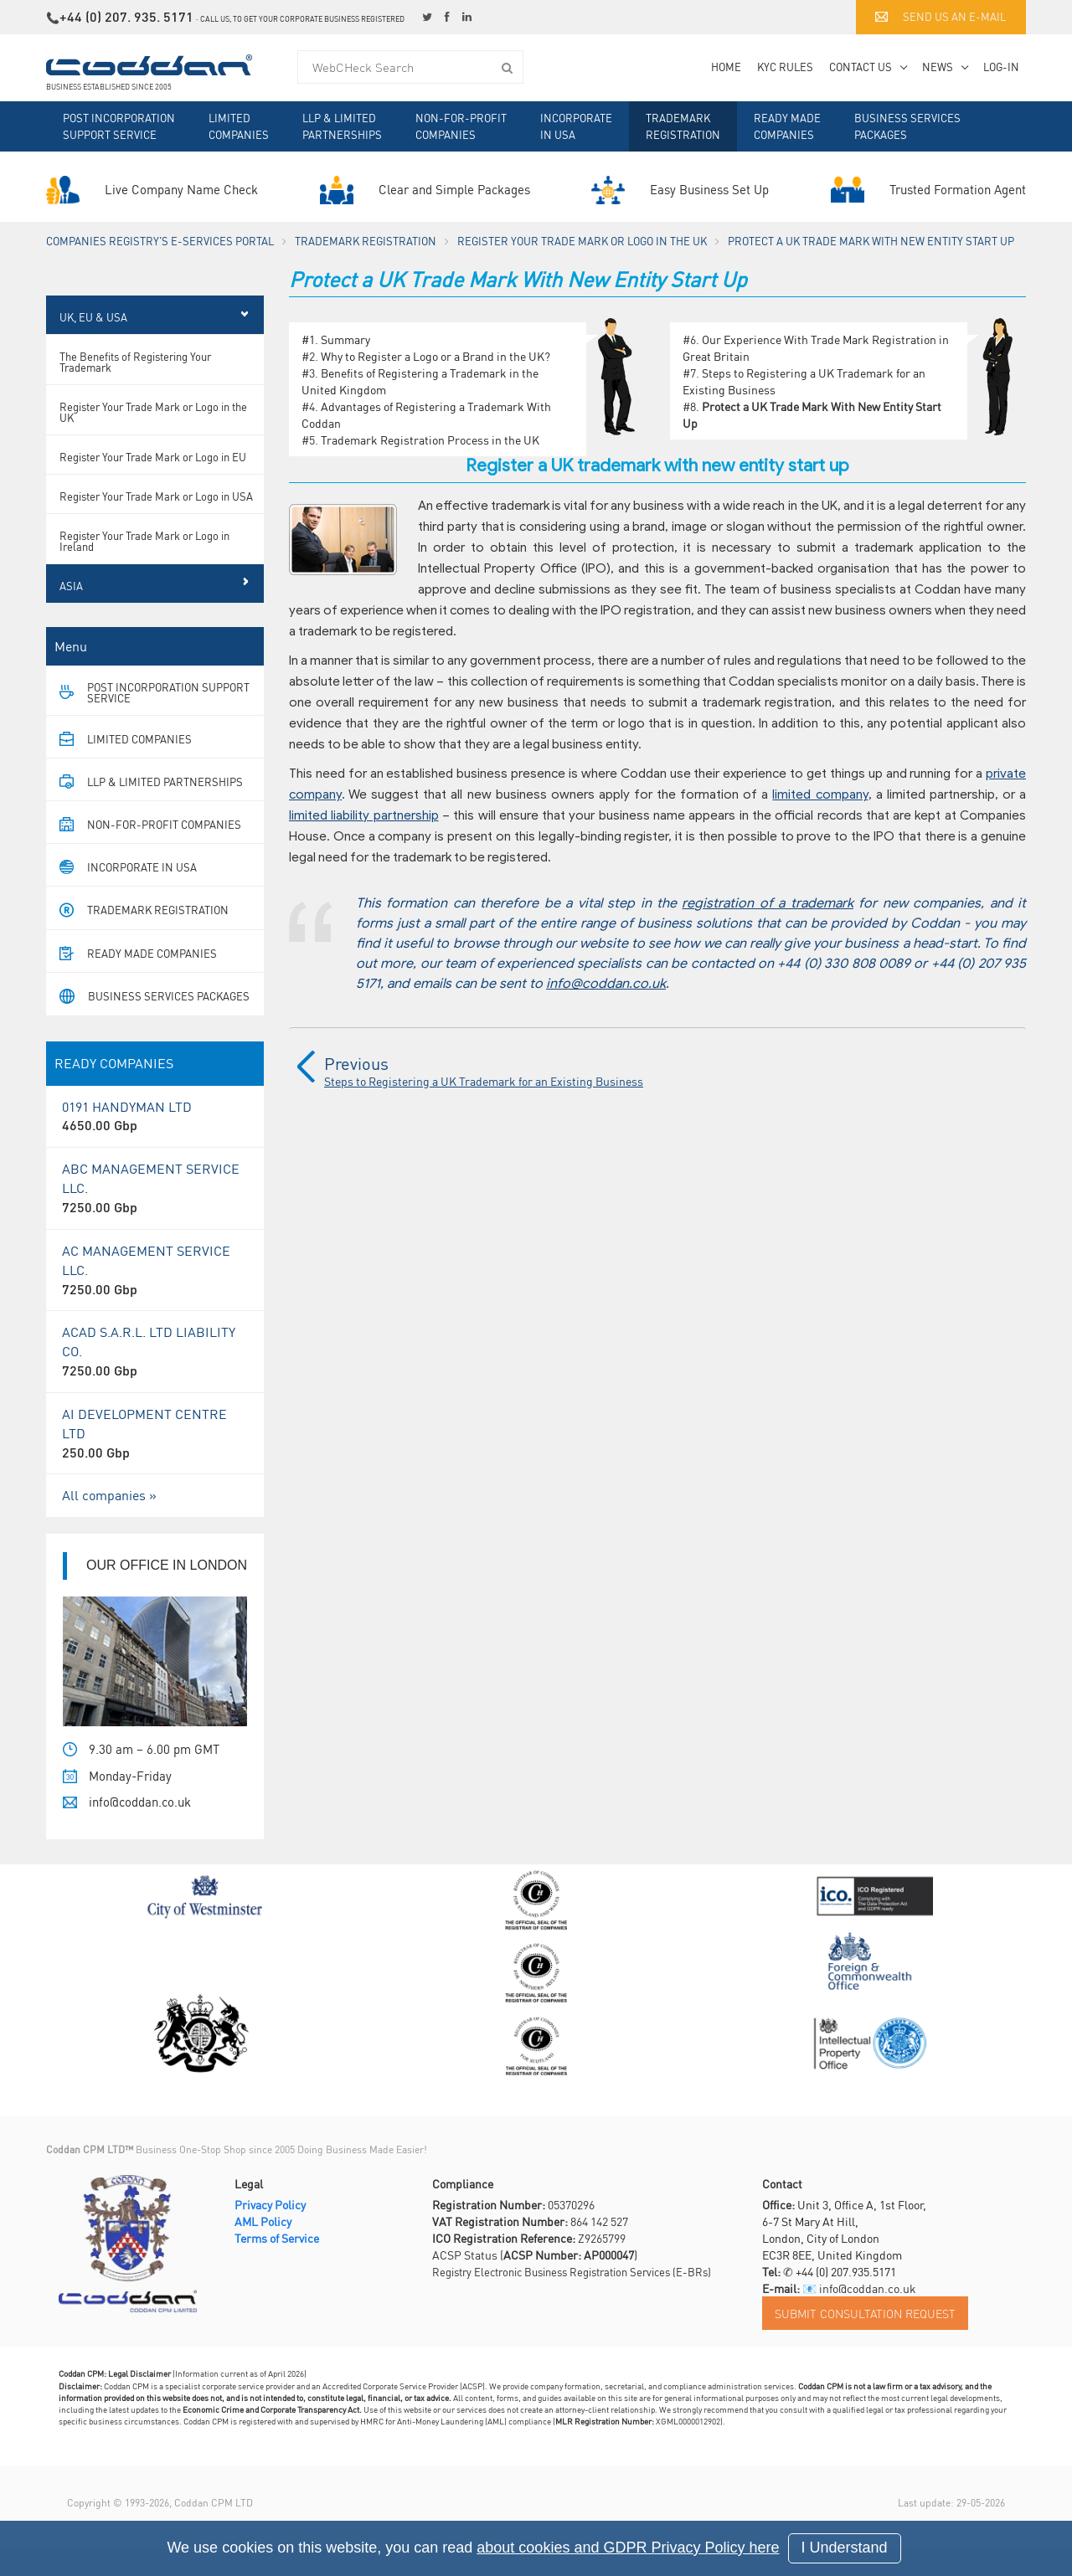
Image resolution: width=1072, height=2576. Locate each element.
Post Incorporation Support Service (119, 126)
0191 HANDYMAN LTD (155, 1143)
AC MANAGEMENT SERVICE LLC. (155, 1297)
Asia (71, 612)
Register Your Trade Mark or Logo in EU (152, 483)
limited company (820, 794)
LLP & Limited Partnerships (342, 126)
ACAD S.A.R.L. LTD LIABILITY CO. (155, 1378)
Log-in (1001, 66)
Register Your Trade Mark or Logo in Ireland (144, 567)
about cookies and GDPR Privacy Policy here (628, 2547)
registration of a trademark (767, 903)
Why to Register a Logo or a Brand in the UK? (435, 355)
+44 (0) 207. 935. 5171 (126, 16)
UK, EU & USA (93, 344)
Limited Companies (239, 126)
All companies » (109, 1521)
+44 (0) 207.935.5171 (846, 2298)
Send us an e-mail (940, 16)
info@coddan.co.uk (606, 983)
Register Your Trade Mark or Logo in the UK (582, 241)
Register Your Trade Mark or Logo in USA (156, 523)
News (937, 66)
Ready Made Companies (787, 126)
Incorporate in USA (576, 126)
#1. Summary (336, 339)
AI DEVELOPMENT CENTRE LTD (155, 1460)
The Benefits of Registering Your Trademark (135, 388)
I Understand (844, 2547)
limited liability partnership (364, 815)
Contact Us (860, 66)
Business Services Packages (907, 126)
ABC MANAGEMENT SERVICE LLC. (155, 1215)
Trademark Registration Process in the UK (430, 439)
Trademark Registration (683, 126)
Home (726, 66)
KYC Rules (785, 66)
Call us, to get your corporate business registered (302, 18)
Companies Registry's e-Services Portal (160, 241)
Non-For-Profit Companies (461, 126)
